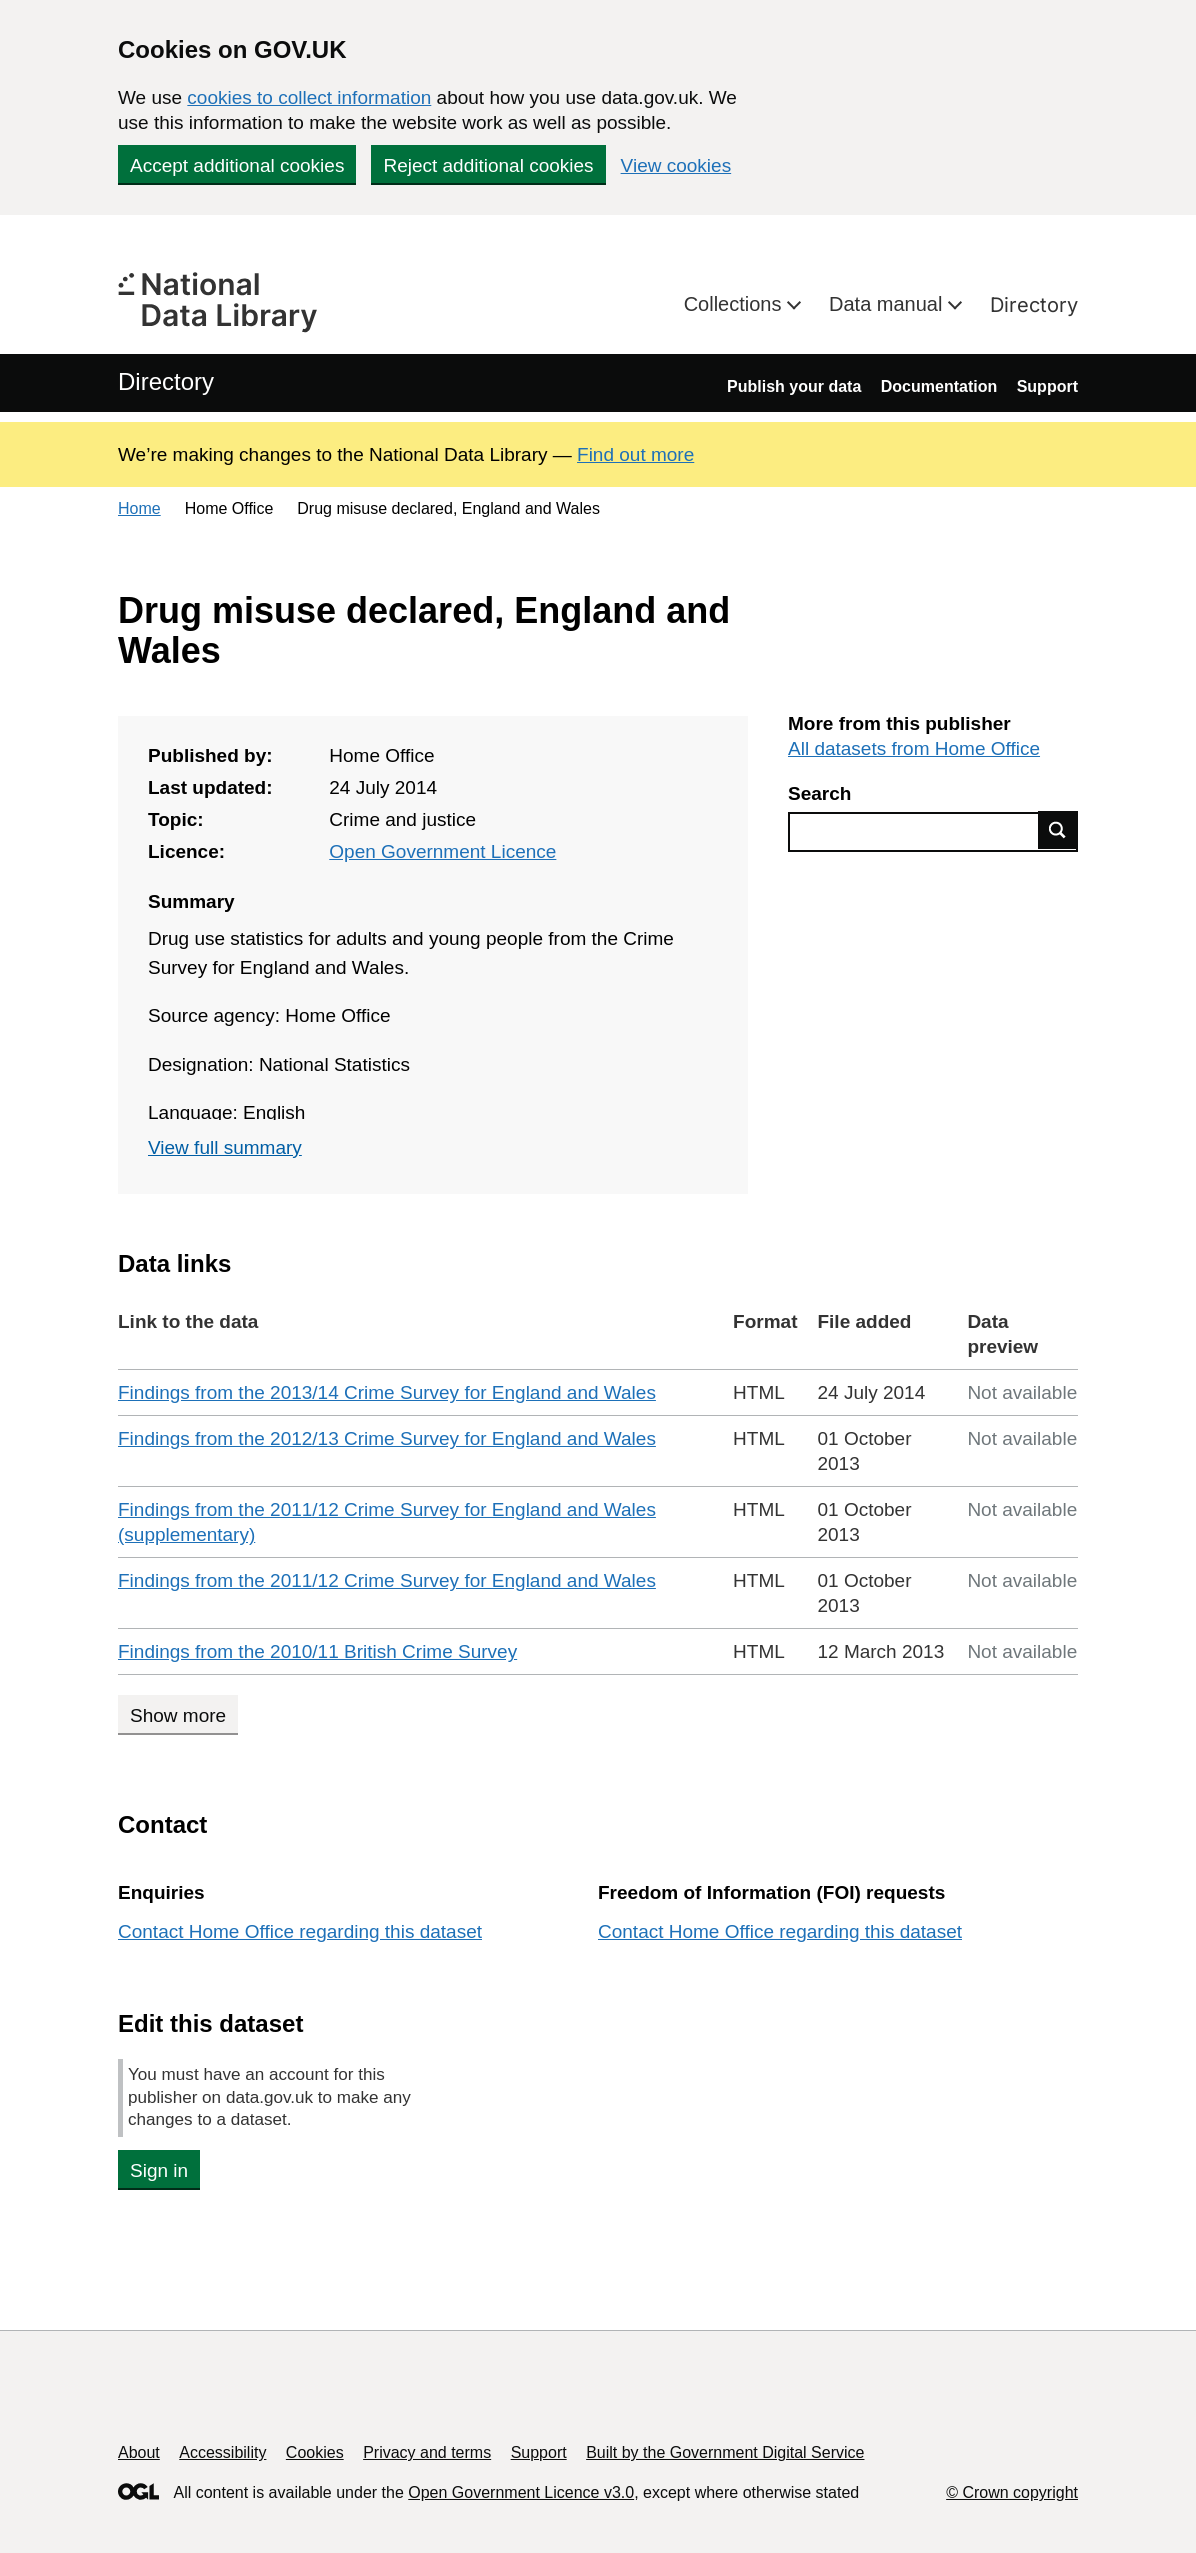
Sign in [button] (159, 2170)
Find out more (635, 454)
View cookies (676, 165)
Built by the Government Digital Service (725, 2452)
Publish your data (794, 386)
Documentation (939, 386)
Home (139, 508)
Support (1047, 386)
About (139, 2452)
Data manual (888, 304)
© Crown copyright (1012, 2492)
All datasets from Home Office (914, 748)
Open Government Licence (442, 851)
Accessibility (222, 2452)
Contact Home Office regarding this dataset (300, 1931)
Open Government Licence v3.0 (521, 2492)
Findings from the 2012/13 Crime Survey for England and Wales (387, 1438)
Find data (1058, 830)
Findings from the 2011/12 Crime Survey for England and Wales (387, 1580)
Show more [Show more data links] (178, 1715)
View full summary (225, 1147)
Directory (1034, 305)
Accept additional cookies (237, 165)
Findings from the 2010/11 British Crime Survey (317, 1651)
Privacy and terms (427, 2452)
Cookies (315, 2452)
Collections (735, 304)
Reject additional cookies (488, 165)
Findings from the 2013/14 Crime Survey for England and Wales (387, 1392)
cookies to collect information (309, 97)
